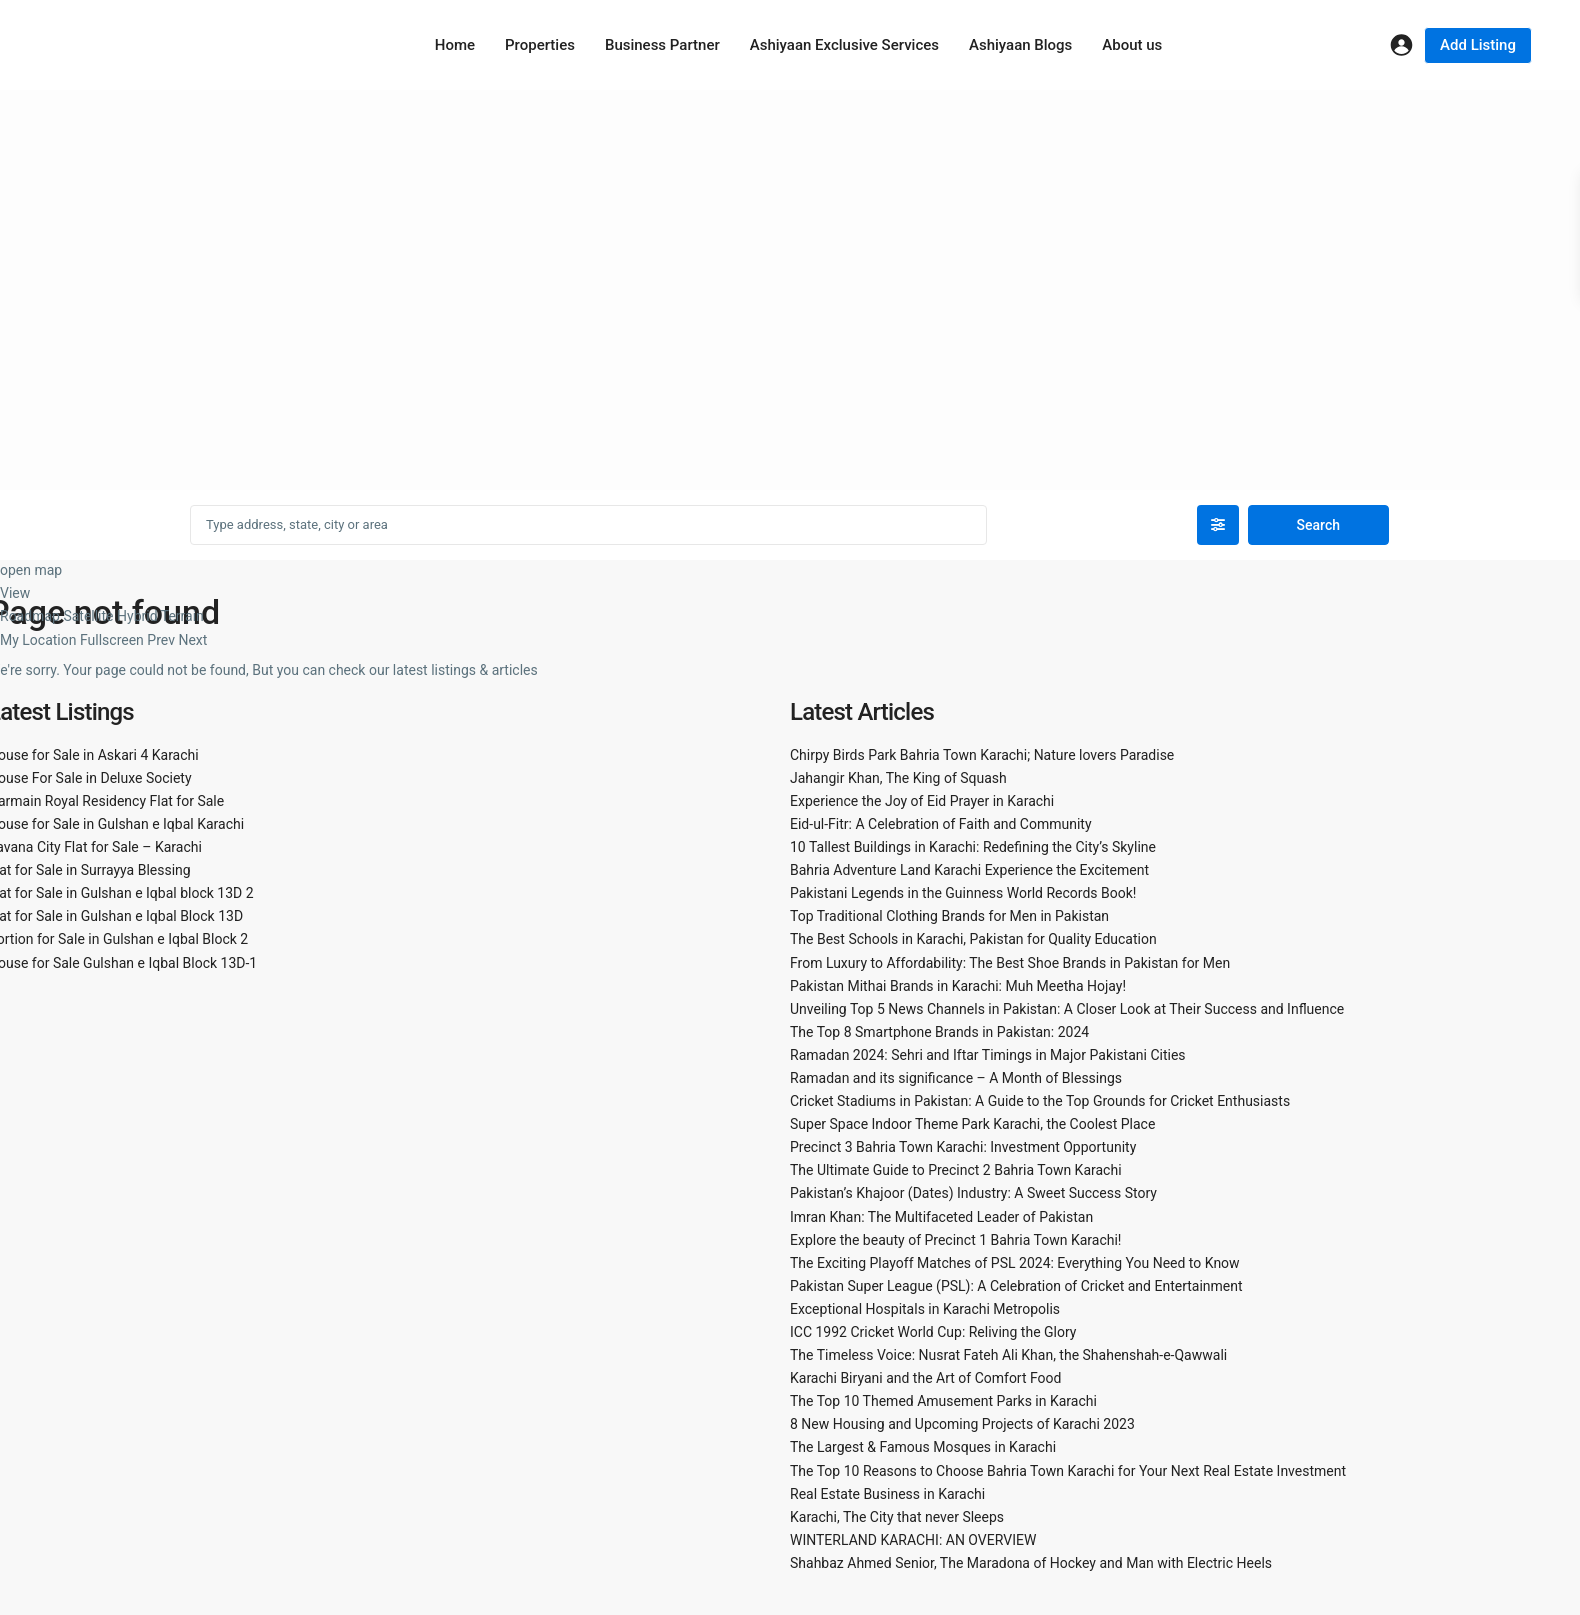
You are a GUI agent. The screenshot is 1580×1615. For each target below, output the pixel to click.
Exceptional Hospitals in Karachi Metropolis (925, 1309)
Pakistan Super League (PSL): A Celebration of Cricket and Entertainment (1016, 1286)
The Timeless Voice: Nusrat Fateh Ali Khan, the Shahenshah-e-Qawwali (1008, 1355)
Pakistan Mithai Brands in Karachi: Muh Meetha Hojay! (958, 986)
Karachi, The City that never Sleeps (897, 1517)
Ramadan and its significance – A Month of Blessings (956, 1078)
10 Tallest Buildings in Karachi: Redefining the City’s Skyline (973, 847)
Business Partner (662, 45)
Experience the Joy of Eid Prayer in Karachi (922, 801)
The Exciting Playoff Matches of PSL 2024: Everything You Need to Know (1015, 1263)
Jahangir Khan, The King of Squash (898, 778)
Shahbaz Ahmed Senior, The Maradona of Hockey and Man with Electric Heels (1031, 1563)
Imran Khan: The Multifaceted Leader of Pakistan (941, 1217)
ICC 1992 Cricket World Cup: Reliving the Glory (933, 1332)
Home (455, 45)
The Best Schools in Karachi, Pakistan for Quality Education (973, 939)
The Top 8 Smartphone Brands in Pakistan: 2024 (939, 1032)
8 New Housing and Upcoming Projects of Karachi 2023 (962, 1424)
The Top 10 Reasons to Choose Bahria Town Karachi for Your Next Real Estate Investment (1068, 1471)
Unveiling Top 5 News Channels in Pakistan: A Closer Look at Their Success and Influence (1067, 1009)
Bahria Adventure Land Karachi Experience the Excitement (969, 870)
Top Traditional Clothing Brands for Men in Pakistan (949, 916)
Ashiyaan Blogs (1020, 45)
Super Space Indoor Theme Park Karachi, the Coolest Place (972, 1124)
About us (1132, 45)
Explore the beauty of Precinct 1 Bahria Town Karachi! (955, 1240)
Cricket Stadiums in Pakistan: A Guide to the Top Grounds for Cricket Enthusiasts (1040, 1101)
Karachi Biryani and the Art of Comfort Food (925, 1378)
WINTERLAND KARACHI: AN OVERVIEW (913, 1540)
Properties (540, 45)
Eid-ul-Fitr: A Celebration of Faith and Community (941, 824)
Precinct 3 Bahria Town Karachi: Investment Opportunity (963, 1147)
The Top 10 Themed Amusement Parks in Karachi (943, 1401)
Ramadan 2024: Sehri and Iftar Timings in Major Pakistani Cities (988, 1055)
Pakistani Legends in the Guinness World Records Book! (963, 893)
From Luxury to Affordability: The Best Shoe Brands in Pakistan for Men (1010, 963)
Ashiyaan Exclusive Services (844, 45)
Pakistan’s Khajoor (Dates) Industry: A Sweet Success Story (973, 1193)
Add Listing (1478, 45)
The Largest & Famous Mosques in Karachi (923, 1447)
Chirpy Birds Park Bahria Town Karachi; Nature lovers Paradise (982, 755)
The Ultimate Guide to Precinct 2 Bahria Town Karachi (956, 1170)
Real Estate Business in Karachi (887, 1494)
